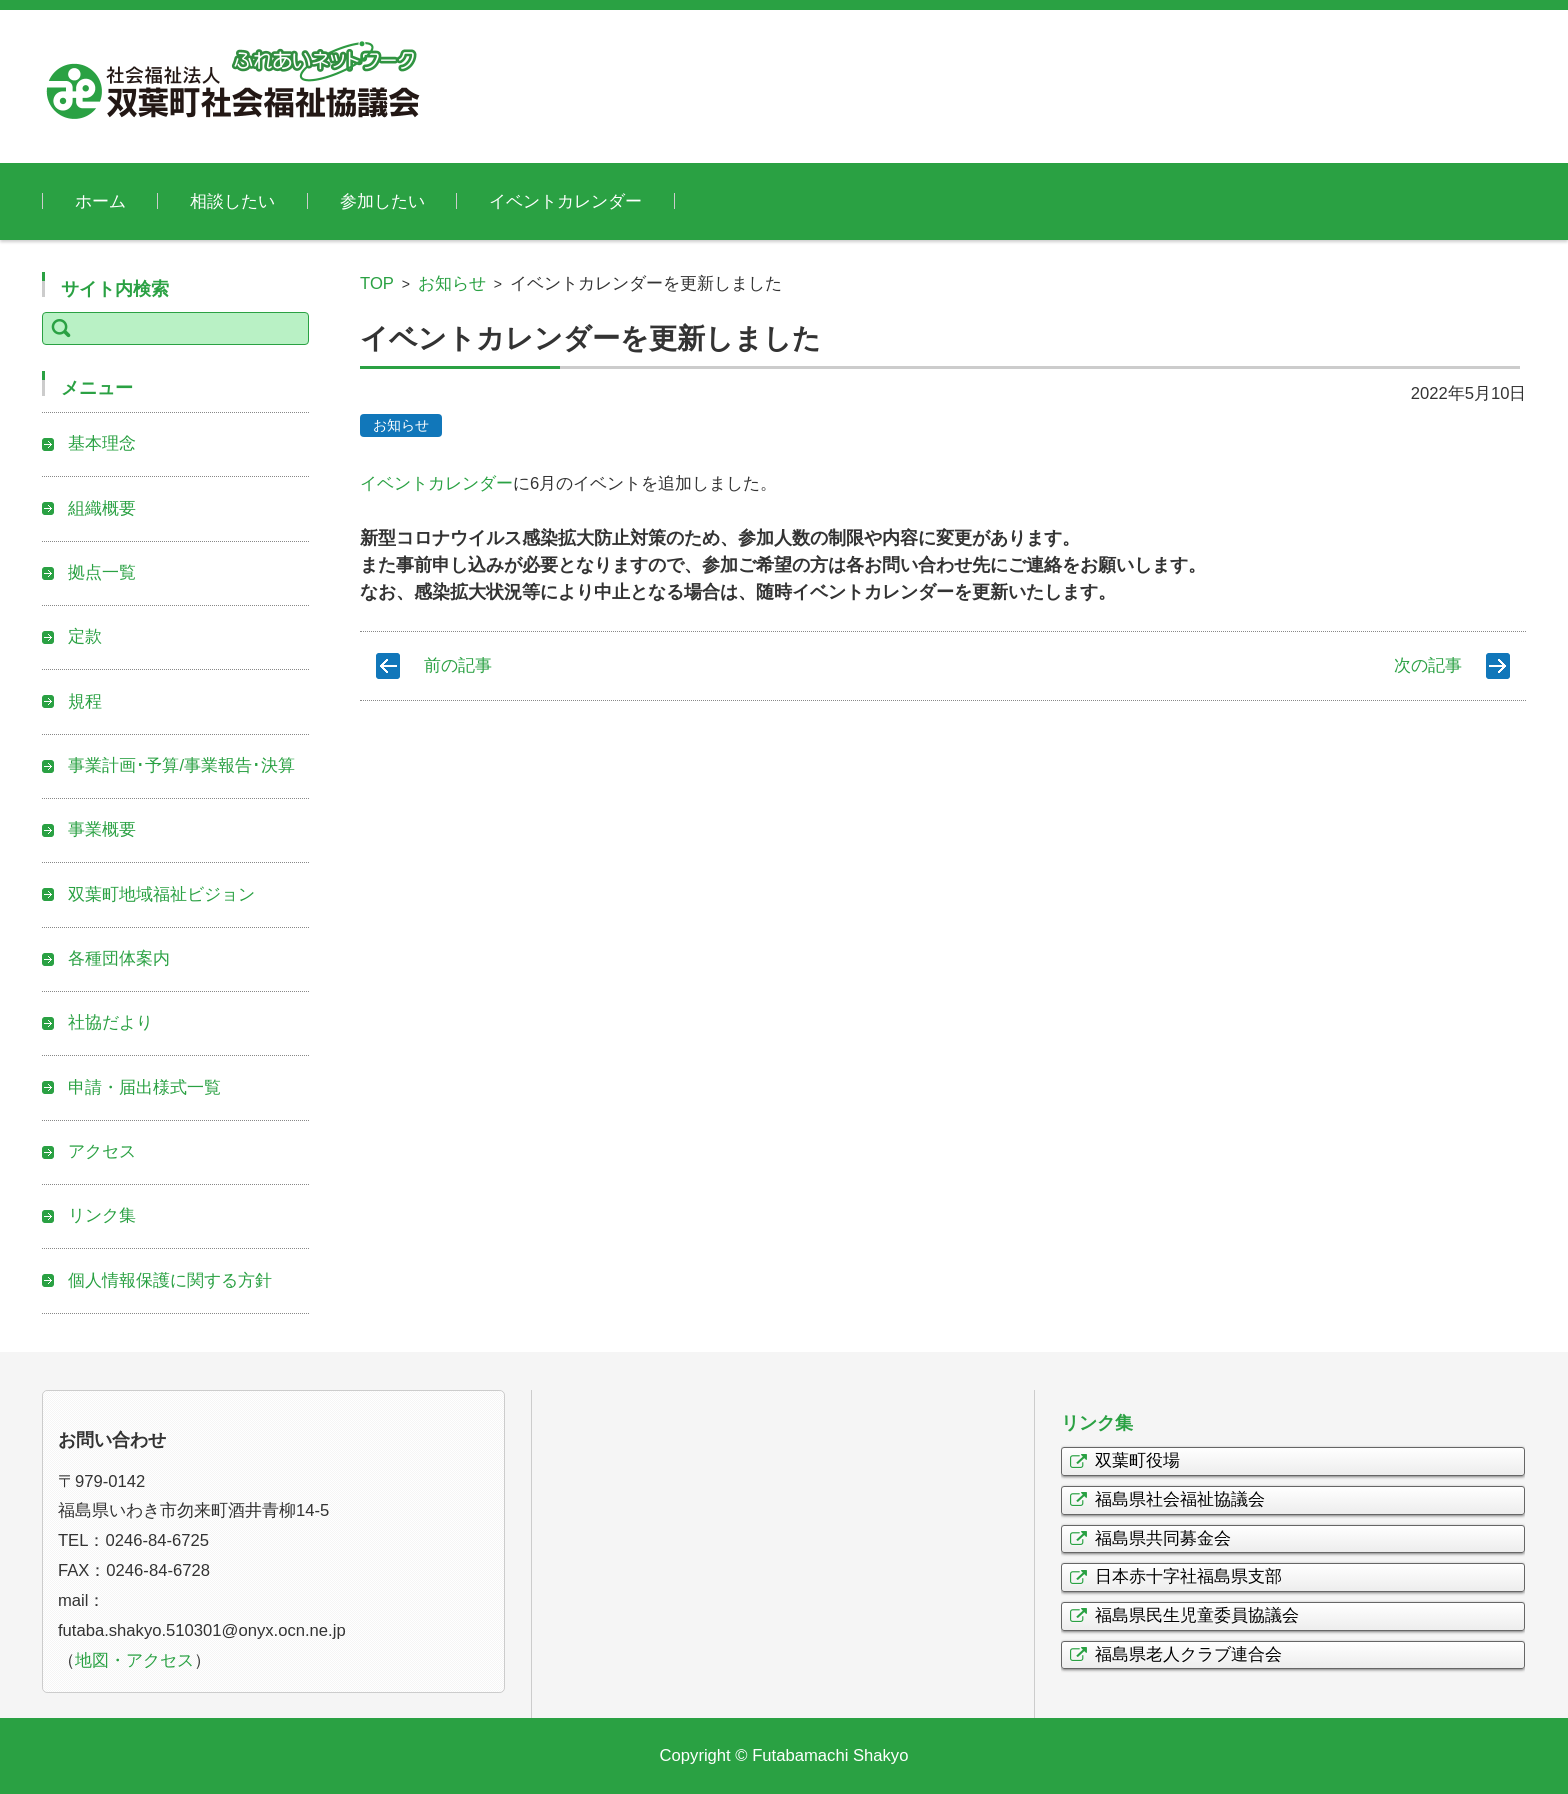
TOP (377, 283)
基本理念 (102, 443)
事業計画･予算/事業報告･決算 (181, 765)
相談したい (232, 201)
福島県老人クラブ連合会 (1188, 1654)
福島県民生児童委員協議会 (1197, 1615)
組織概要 (102, 508)
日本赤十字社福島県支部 (1188, 1576)
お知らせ (452, 283)
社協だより (110, 1022)
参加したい (382, 201)
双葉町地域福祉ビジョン (161, 894)
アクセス (102, 1151)
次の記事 (1428, 665)
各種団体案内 (119, 958)
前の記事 (458, 665)
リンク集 (102, 1215)
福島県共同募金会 (1163, 1538)
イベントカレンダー (565, 201)
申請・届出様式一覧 (144, 1087)
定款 (85, 636)
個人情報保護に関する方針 (170, 1280)
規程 (85, 701)
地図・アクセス (134, 1660)
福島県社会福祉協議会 (1180, 1499)
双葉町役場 (1137, 1460)
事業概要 (102, 829)
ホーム (100, 201)
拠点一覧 (102, 572)
